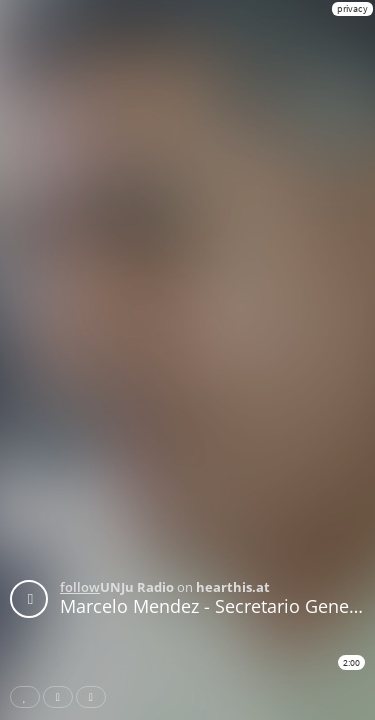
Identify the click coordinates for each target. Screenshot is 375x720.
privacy (352, 8)
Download (95, 697)
